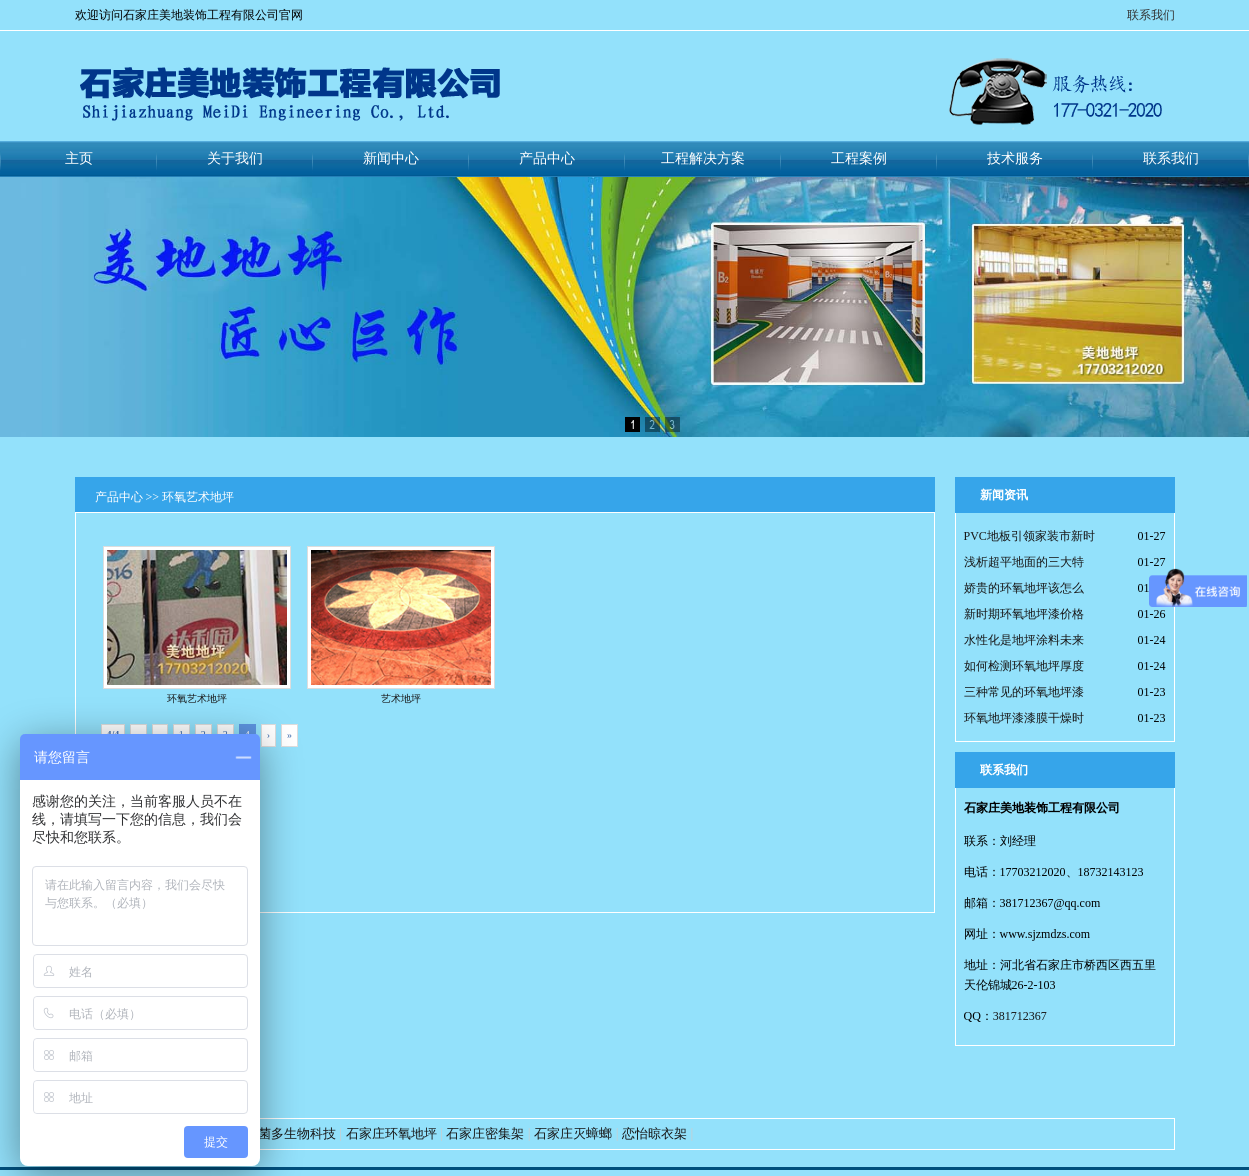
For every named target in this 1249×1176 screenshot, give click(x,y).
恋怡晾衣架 (654, 1133)
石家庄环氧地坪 (391, 1133)
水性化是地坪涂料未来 (1024, 640)
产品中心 (547, 158)
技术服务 (1015, 158)
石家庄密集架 (485, 1133)
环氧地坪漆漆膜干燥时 (1024, 718)
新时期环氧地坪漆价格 (1024, 614)
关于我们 (235, 158)
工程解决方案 (703, 158)
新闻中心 (391, 158)
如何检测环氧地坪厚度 (1024, 666)
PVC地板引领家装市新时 (1029, 536)
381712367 (1020, 1016)
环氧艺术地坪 (197, 625)
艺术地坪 (401, 625)
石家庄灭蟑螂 (573, 1133)
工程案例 (859, 158)
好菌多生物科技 (290, 1133)
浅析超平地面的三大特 (1024, 562)
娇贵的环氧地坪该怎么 (1024, 588)
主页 (79, 158)
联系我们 (1151, 15)
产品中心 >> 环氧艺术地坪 (165, 497)
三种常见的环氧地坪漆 (1024, 692)
